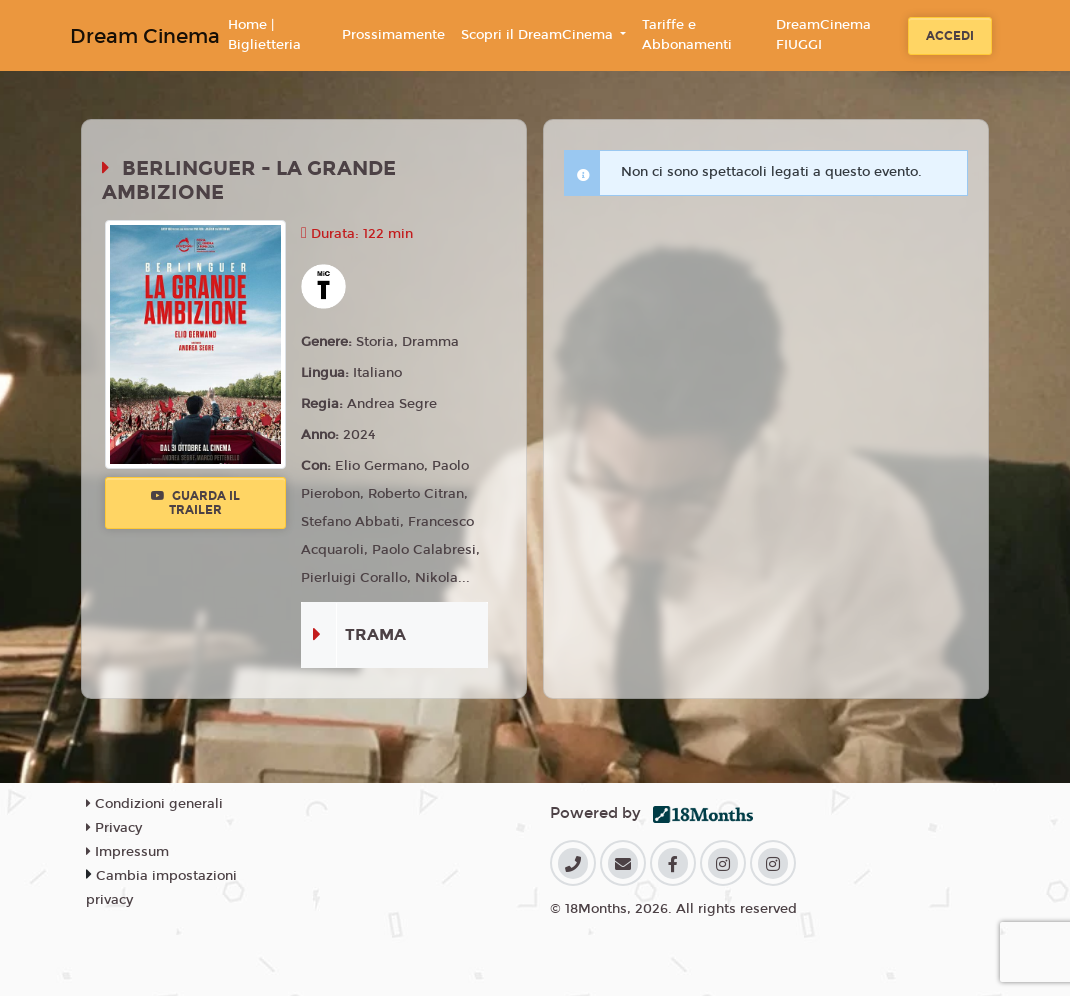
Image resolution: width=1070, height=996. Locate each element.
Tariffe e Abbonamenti (687, 35)
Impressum (127, 852)
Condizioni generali (154, 804)
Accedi (950, 36)
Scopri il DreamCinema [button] (539, 35)
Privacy (114, 828)
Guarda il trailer (195, 503)
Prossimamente (393, 35)
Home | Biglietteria (264, 35)
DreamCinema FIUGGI (823, 35)
